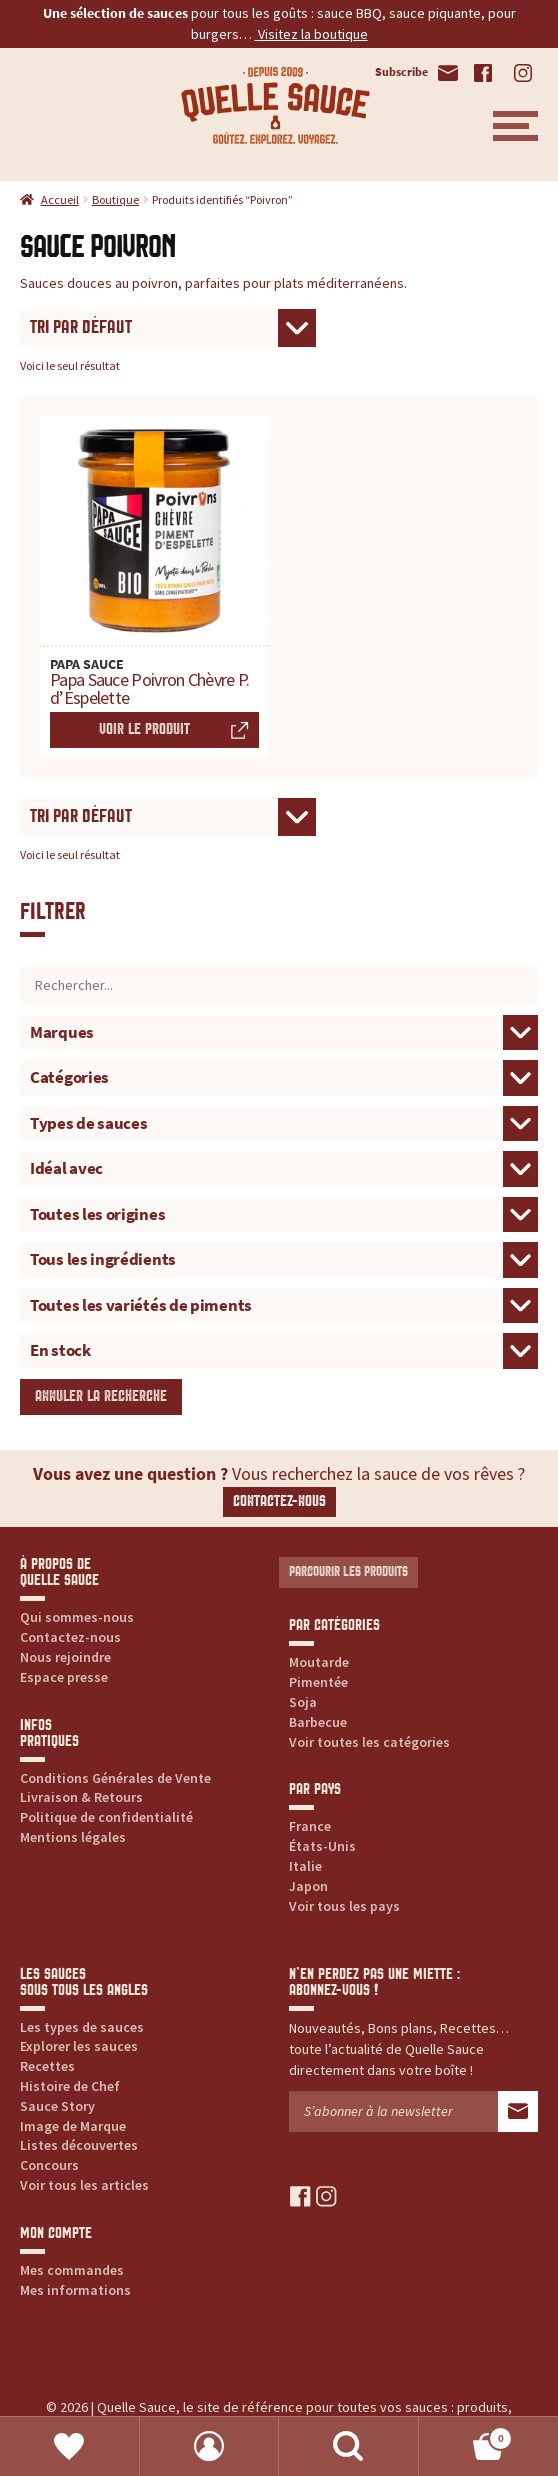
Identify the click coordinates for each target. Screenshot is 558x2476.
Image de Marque (73, 2126)
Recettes (47, 2066)
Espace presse (64, 1677)
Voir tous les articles (84, 2185)
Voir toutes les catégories (369, 1742)
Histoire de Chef (70, 2086)
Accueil (60, 199)
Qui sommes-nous (77, 1617)
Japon (308, 1886)
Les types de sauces (82, 2027)
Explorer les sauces (79, 2046)
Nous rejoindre (65, 1657)
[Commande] (168, 328)
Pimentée (318, 1682)
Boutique (115, 199)
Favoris (70, 2446)
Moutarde (319, 1662)
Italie (305, 1866)
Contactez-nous (279, 1501)
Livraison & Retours (81, 1797)
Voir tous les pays (344, 1906)
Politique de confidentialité (106, 1817)
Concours (49, 2165)
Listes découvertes (79, 2145)
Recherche (349, 2446)
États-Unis (322, 1846)
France (310, 1826)
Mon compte (210, 2446)
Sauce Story (57, 2106)
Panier (466, 2434)
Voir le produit (144, 729)
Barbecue (318, 1722)
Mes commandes (72, 2270)
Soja (303, 1702)
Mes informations (75, 2290)
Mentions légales (73, 1837)
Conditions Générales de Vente (115, 1778)
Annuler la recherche (101, 1396)
